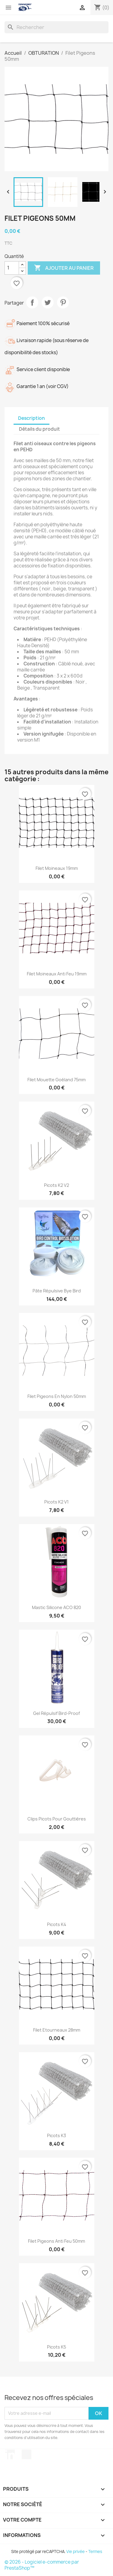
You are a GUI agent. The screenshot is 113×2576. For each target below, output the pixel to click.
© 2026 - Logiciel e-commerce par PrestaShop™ (42, 2565)
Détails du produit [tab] (39, 429)
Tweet (48, 302)
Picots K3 (56, 2135)
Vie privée (75, 2551)
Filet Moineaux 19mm (57, 868)
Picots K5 (56, 2347)
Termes (95, 2551)
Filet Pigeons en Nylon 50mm (56, 1396)
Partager (32, 302)
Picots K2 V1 (56, 1502)
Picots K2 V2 (56, 1185)
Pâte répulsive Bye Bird (57, 1291)
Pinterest (63, 302)
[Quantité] (12, 268)
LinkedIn (10, 2454)
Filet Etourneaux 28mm (56, 2030)
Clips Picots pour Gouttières (56, 1819)
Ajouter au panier (64, 268)
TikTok (26, 2454)
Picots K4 (56, 1924)
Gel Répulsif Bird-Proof (56, 1713)
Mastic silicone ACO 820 (56, 1607)
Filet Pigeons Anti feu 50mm (56, 2241)
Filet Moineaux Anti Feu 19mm (56, 974)
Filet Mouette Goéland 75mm (56, 1079)
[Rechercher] (56, 27)
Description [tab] (31, 418)
